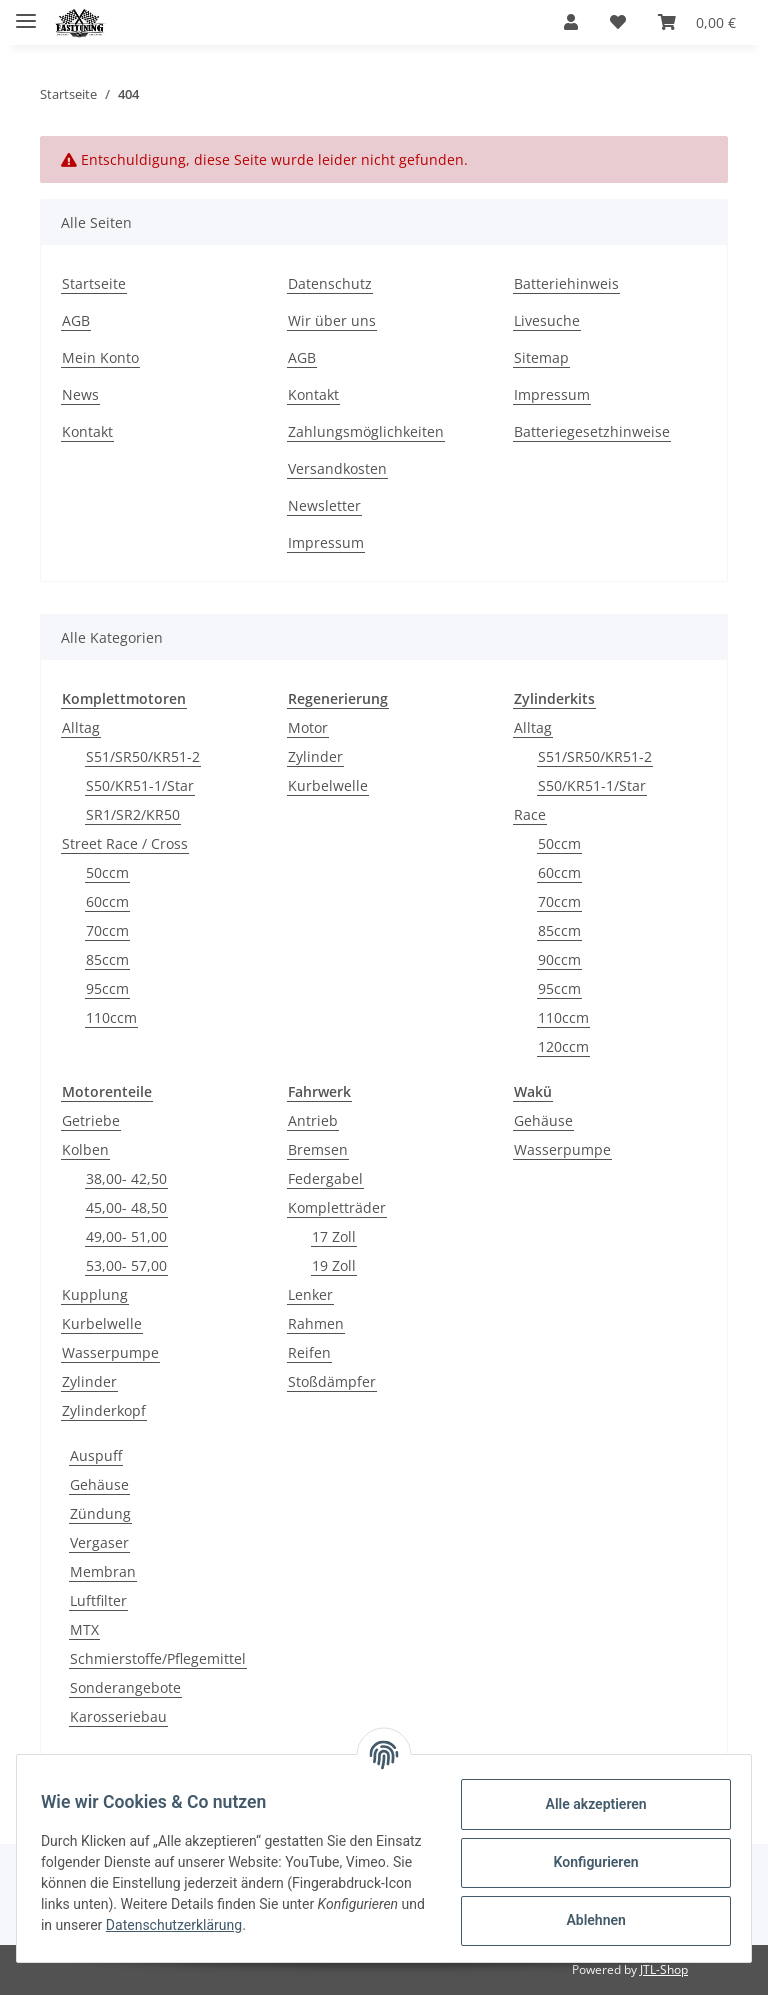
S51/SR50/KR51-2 (143, 756)
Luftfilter (98, 1600)
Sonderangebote (125, 1687)
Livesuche (547, 320)
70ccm (107, 930)
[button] (571, 22)
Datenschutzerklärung (328, 1925)
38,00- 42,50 (126, 1178)
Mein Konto (100, 357)
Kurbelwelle (328, 785)
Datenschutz (330, 283)
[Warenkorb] (697, 22)
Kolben (85, 1149)
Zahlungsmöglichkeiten (366, 431)
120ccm (563, 1046)
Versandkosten (337, 468)
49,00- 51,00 (126, 1236)
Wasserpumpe (110, 1352)
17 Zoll (334, 1236)
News (80, 394)
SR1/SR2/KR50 (133, 814)
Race (530, 814)
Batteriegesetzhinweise (592, 431)
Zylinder (315, 756)
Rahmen (316, 1323)
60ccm (107, 901)
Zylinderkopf (104, 1410)
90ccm (559, 959)
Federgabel (325, 1178)
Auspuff (96, 1455)
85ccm (107, 959)
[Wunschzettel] (618, 22)
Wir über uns (332, 320)
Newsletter (324, 505)
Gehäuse (543, 1120)
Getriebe (91, 1120)
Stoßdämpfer (332, 1381)
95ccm (107, 988)
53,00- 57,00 (126, 1265)
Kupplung (95, 1294)
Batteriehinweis (566, 283)
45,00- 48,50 (126, 1207)
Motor (308, 727)
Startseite (94, 283)
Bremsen (318, 1149)
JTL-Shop (664, 1969)
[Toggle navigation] (26, 12)
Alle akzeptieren (587, 1804)
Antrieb (313, 1120)
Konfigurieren (587, 1862)
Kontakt (87, 431)
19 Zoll (334, 1265)
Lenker (310, 1294)
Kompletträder (337, 1207)
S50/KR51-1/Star (140, 785)
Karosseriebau (118, 1716)
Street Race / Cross (125, 843)
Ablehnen (587, 1920)
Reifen (309, 1352)
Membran (103, 1571)
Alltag (81, 727)
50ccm (107, 872)
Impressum (326, 542)
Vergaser (99, 1542)
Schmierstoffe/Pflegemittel (158, 1658)
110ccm (111, 1017)
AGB (76, 320)
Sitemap (541, 357)
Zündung (100, 1513)
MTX (84, 1629)
